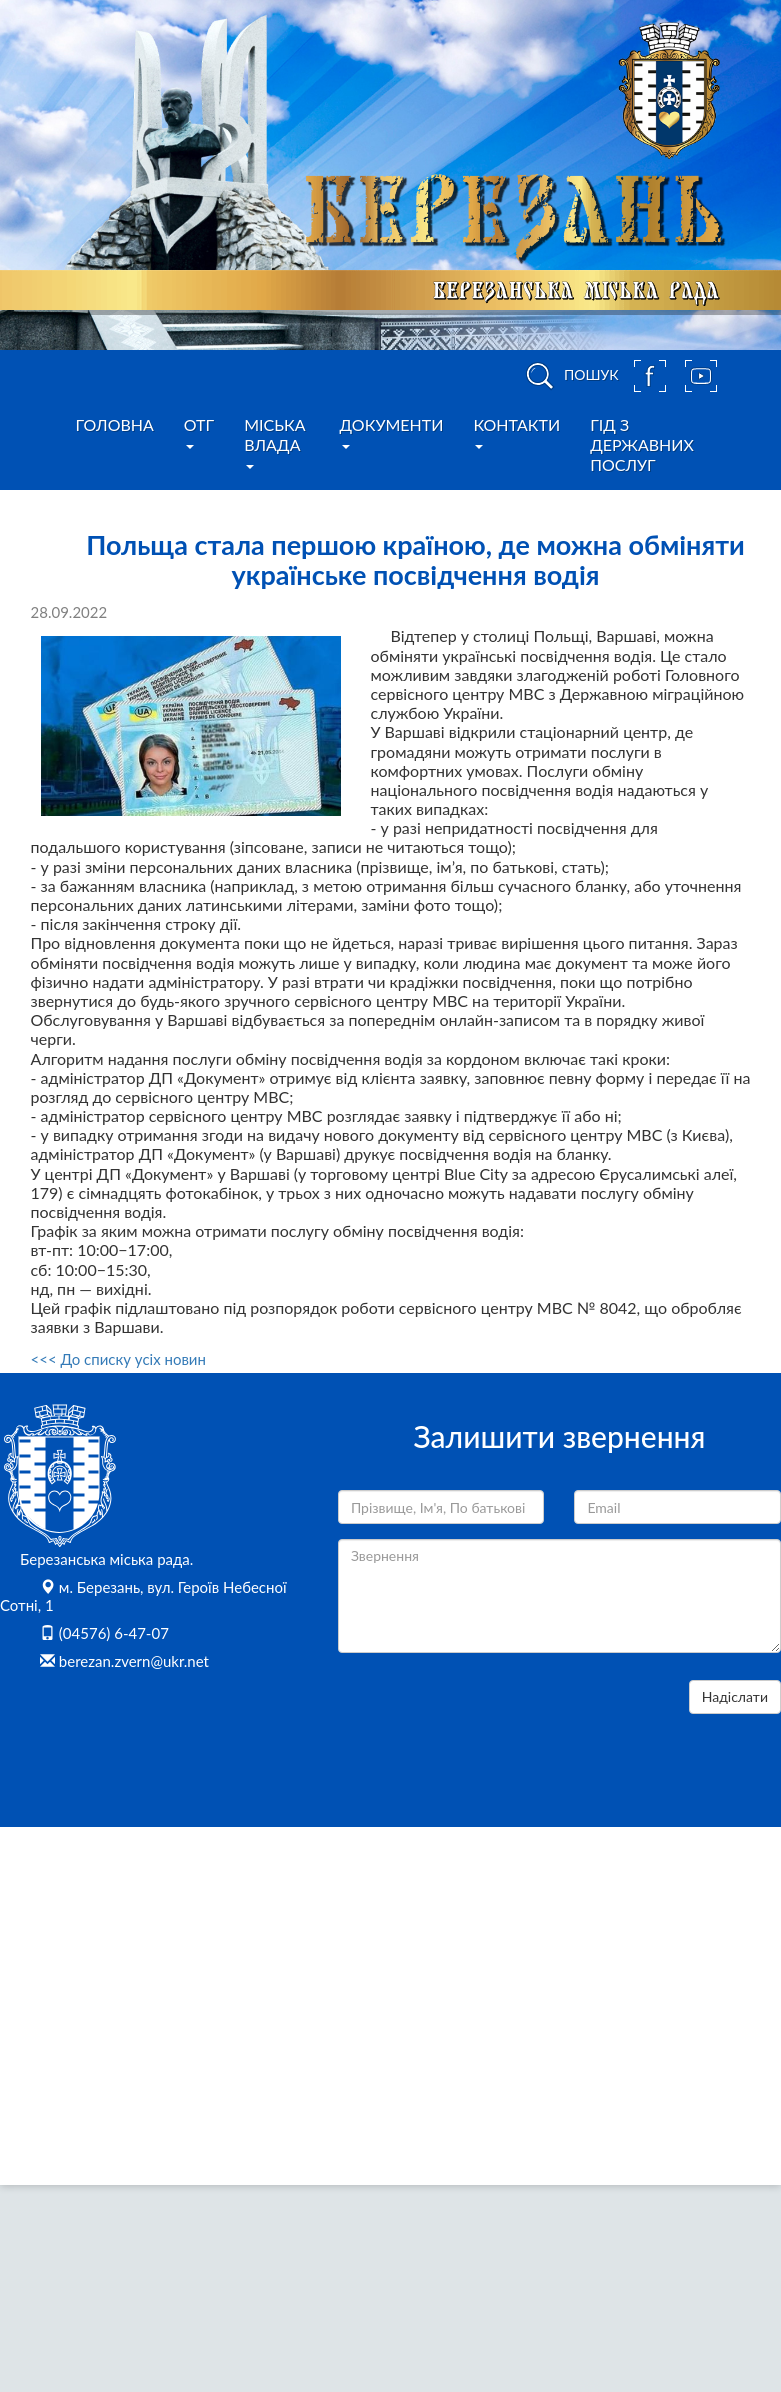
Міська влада (274, 442)
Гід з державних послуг (642, 444)
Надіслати (735, 1696)
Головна (115, 424)
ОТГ (199, 432)
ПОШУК (569, 376)
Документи (392, 432)
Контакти (516, 432)
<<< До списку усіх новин (118, 1359)
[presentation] (490, 1719)
